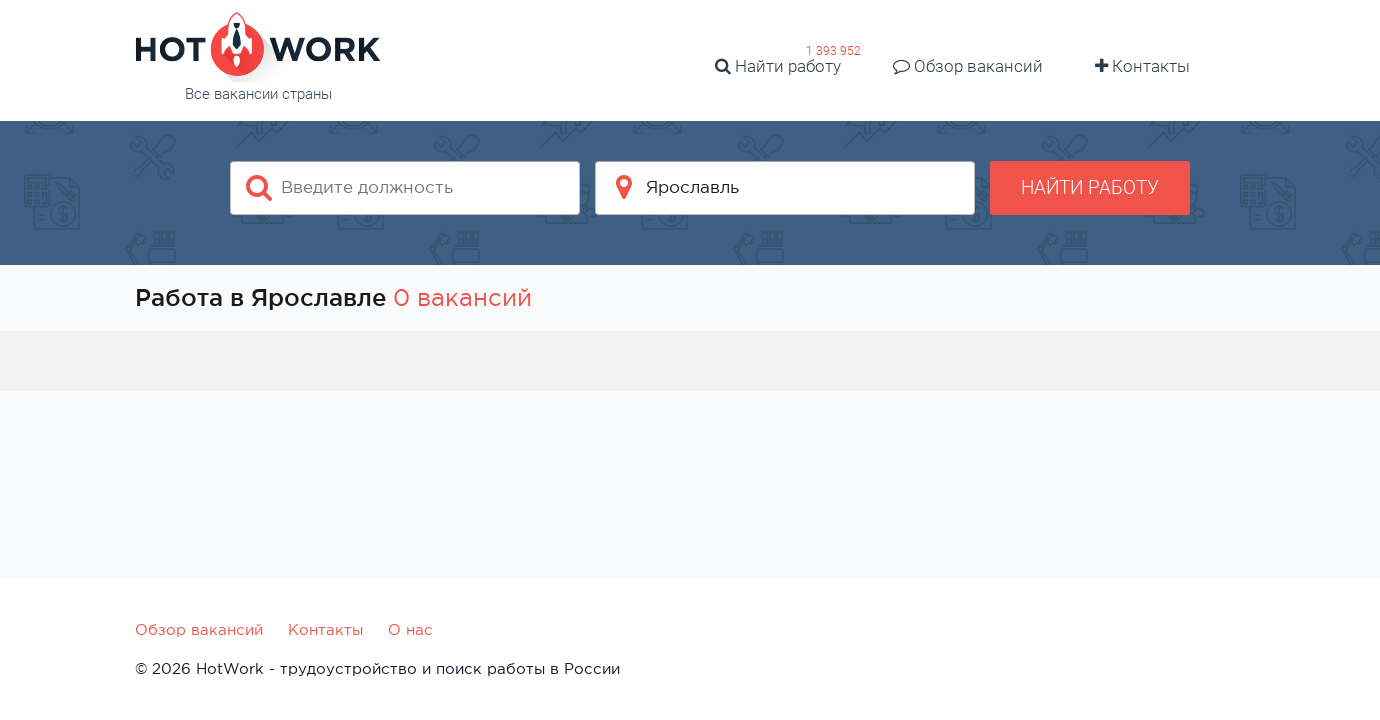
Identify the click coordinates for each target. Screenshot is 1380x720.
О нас (410, 629)
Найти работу (778, 66)
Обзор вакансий (968, 66)
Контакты (1142, 66)
